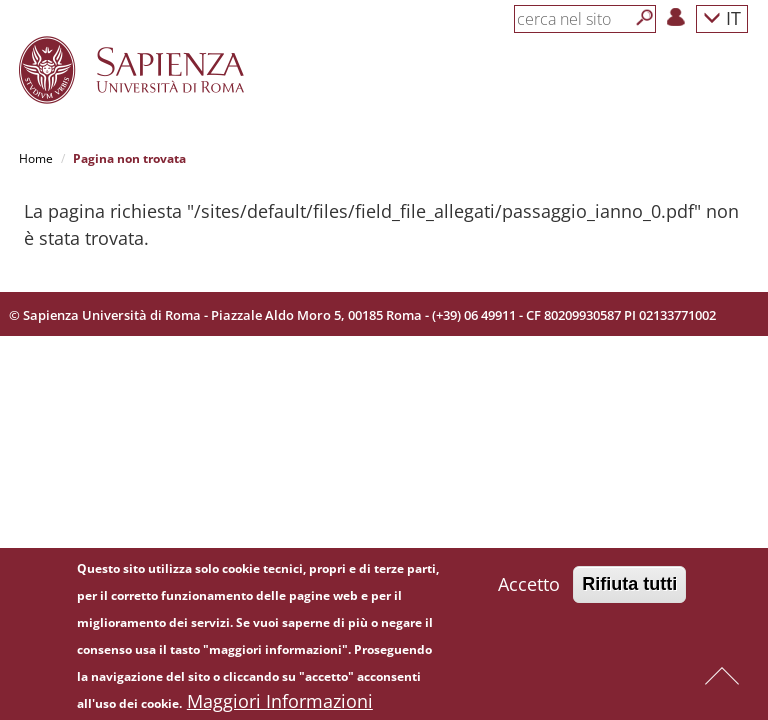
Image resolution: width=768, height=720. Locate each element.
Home (36, 158)
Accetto (529, 589)
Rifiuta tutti (629, 589)
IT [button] (722, 17)
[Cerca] (645, 18)
